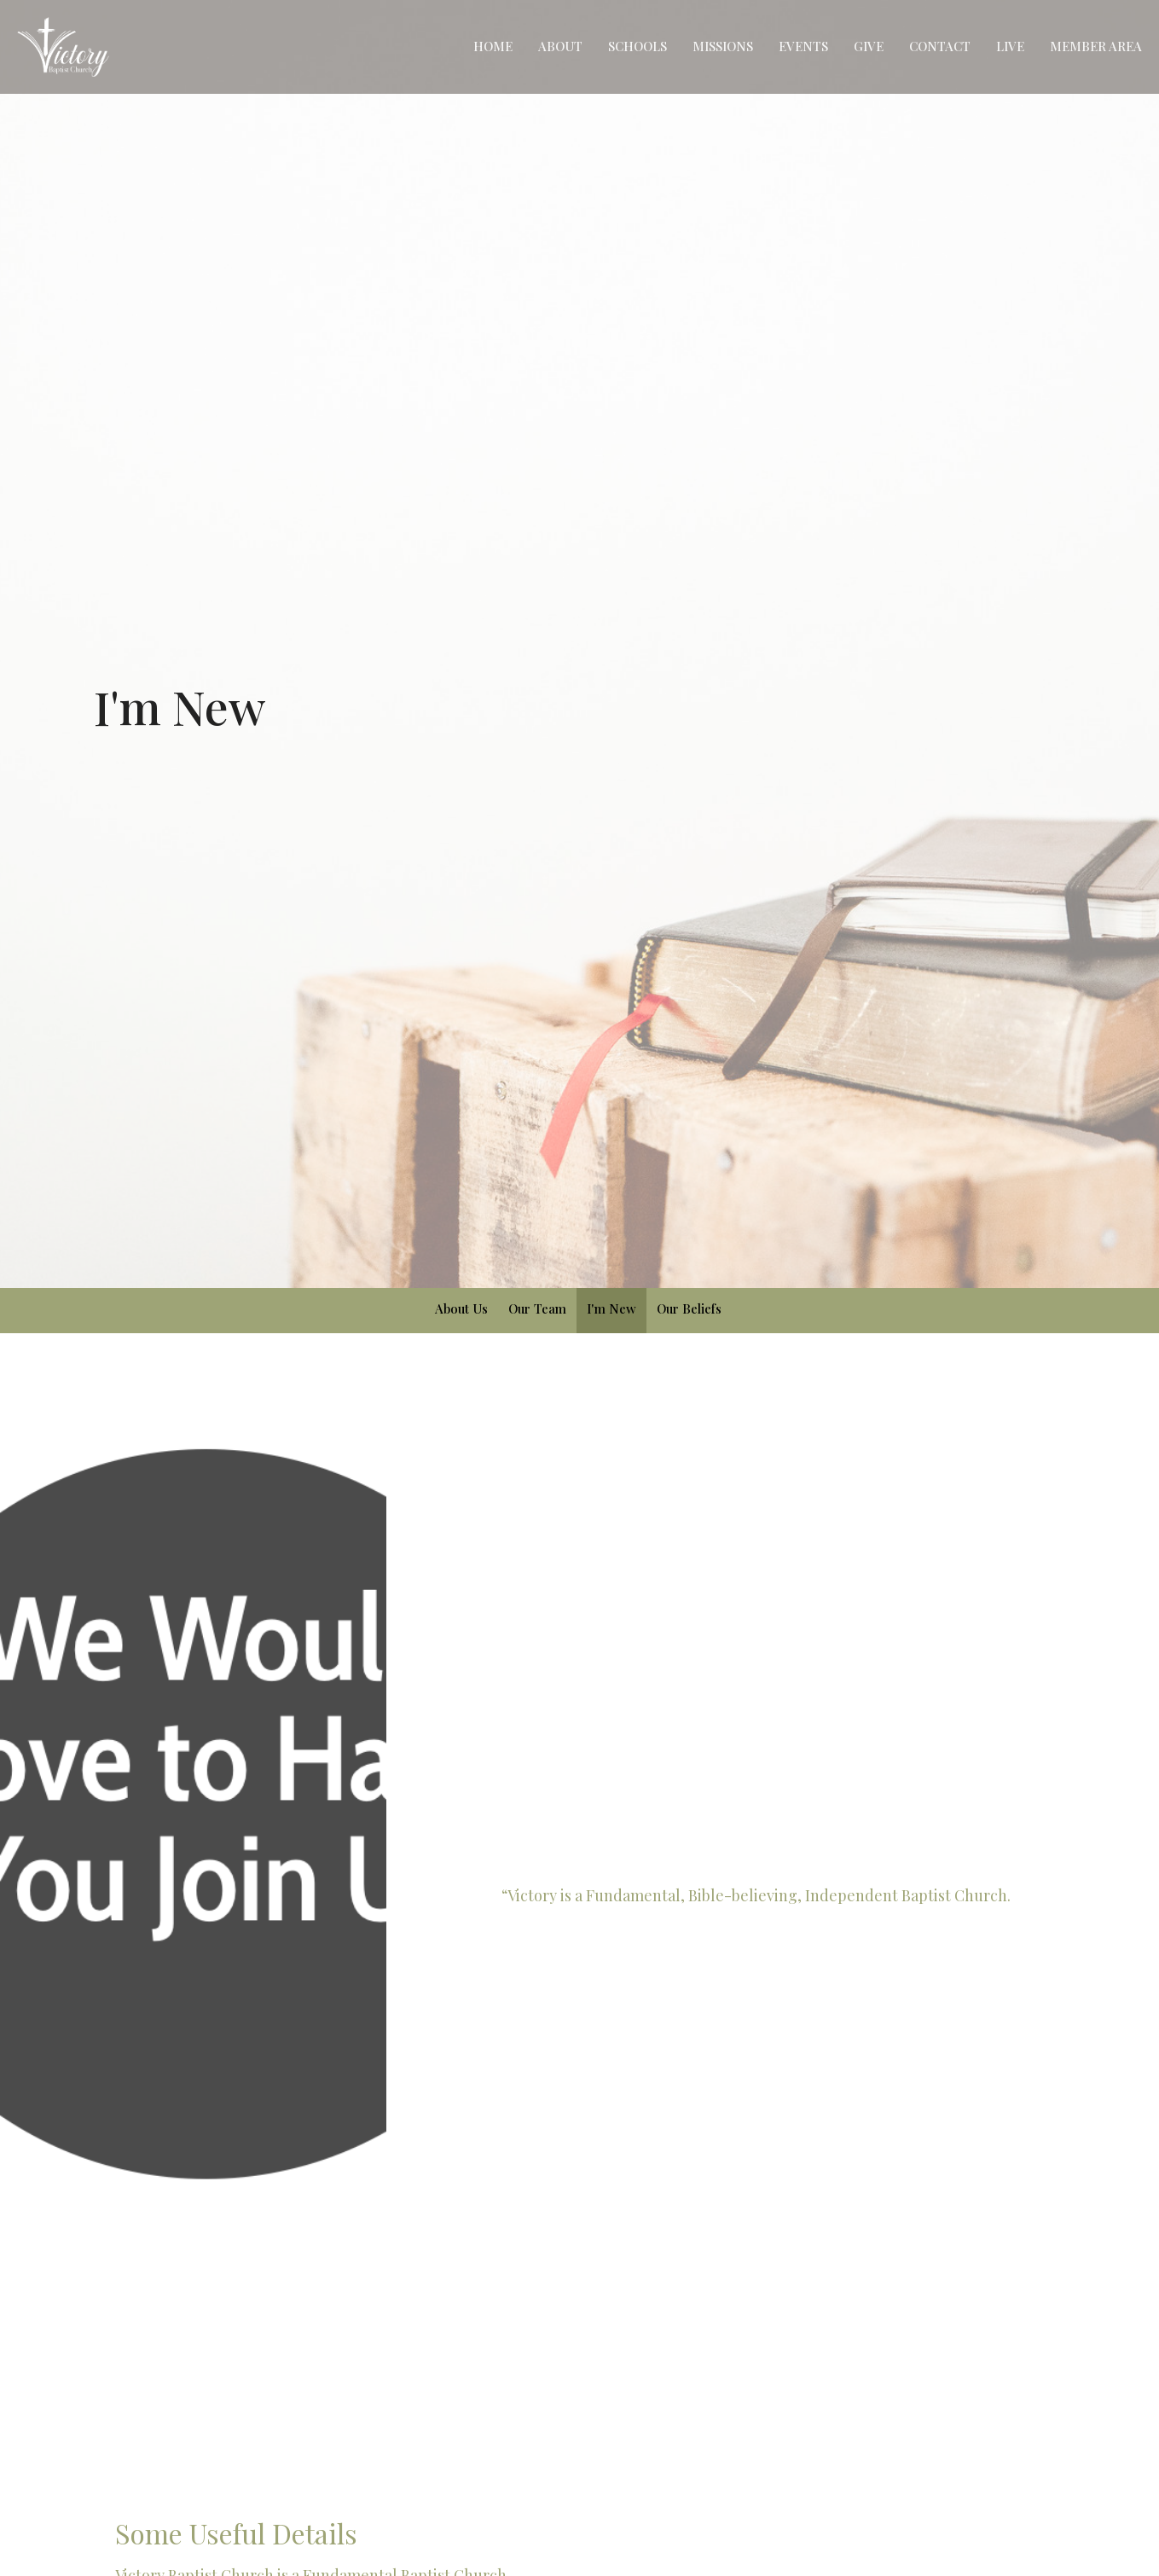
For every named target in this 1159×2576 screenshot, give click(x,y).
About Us (461, 1308)
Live (1010, 46)
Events (803, 46)
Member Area (1096, 46)
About (560, 46)
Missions (723, 46)
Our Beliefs (689, 1308)
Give (869, 46)
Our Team (537, 1308)
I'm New (611, 1308)
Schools (637, 46)
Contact (940, 46)
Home (493, 46)
